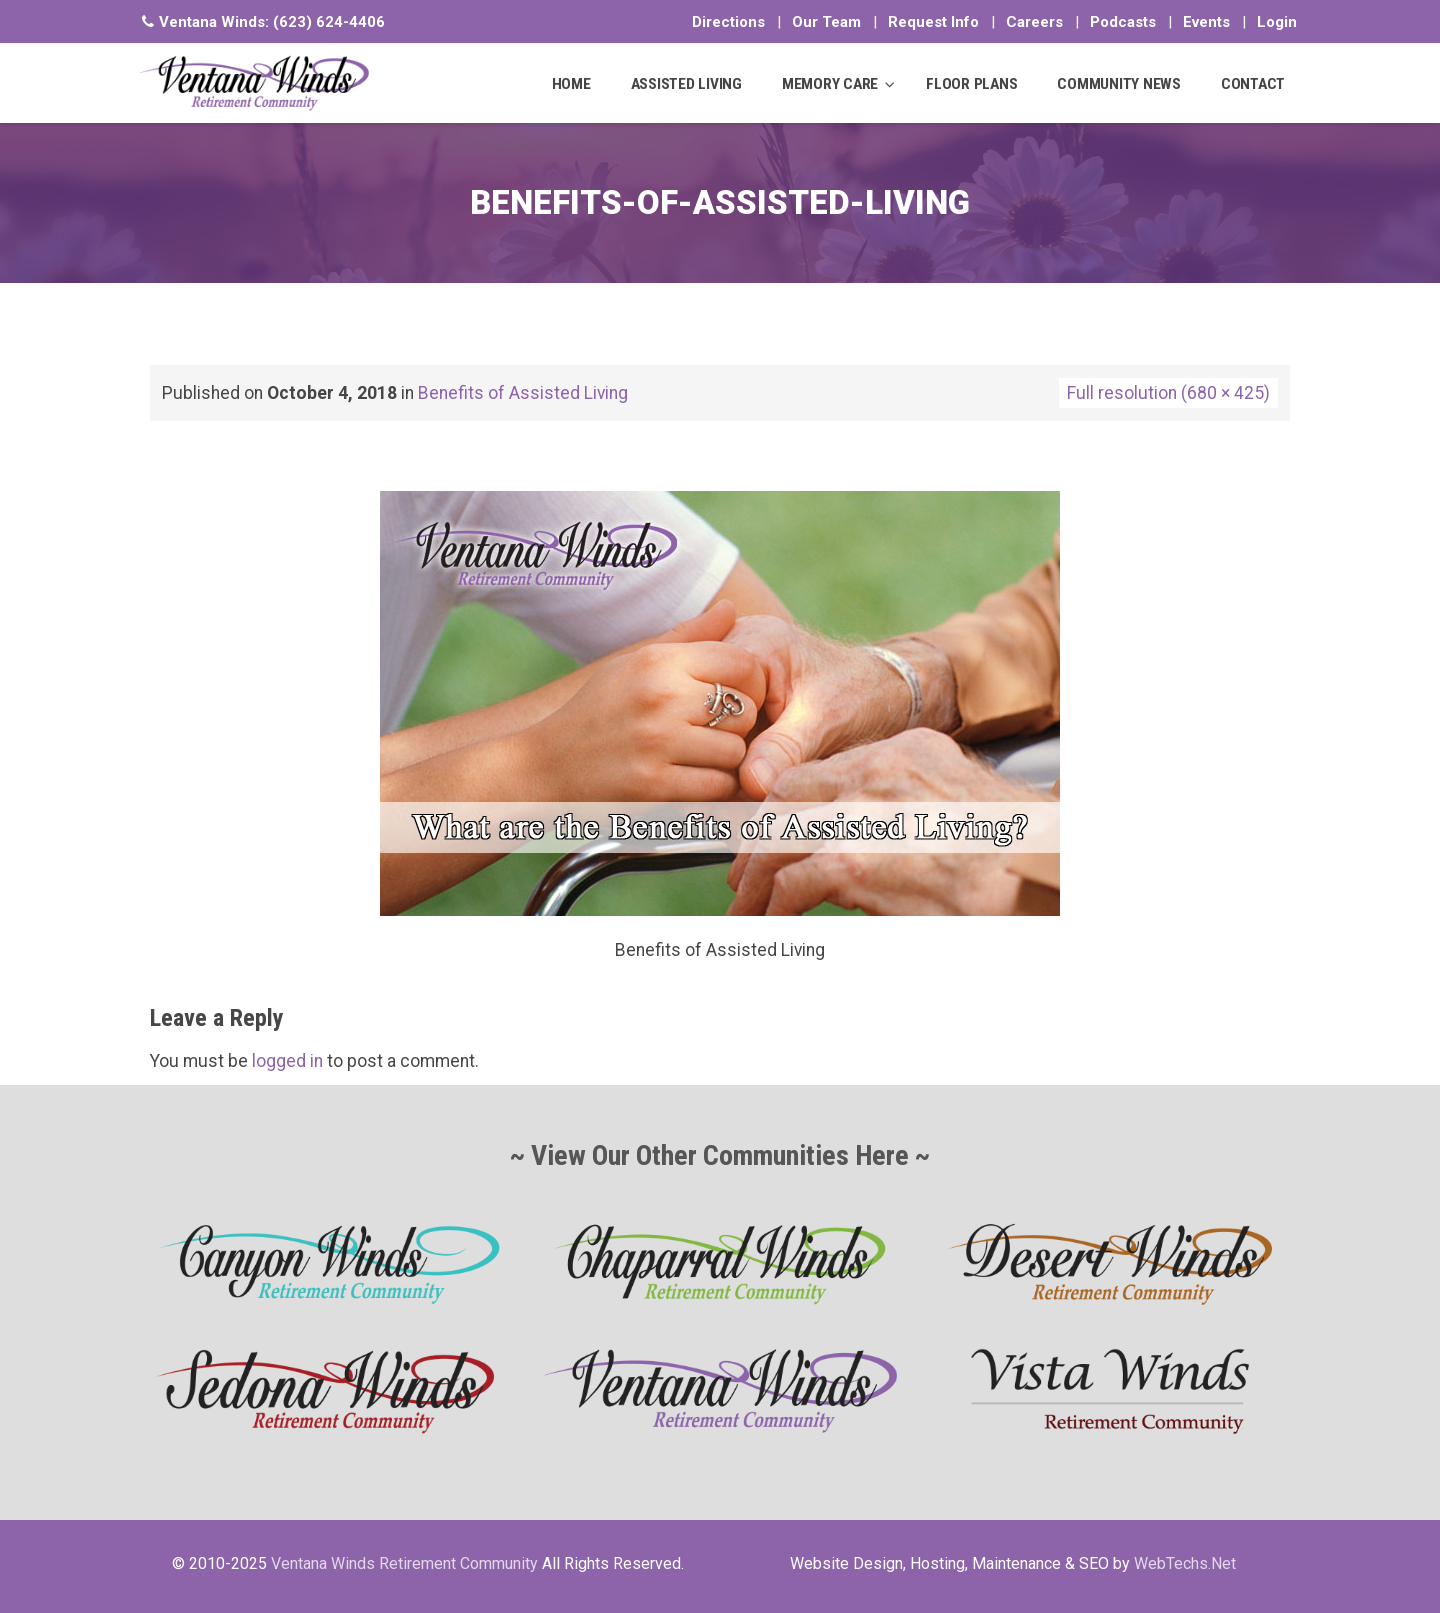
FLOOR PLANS (971, 84)
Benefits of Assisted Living (523, 393)
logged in (287, 1061)
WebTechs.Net (1185, 1563)
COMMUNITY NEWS (1119, 84)
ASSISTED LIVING (686, 84)
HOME (571, 84)
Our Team (826, 22)
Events (1206, 22)
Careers (1034, 22)
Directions (728, 22)
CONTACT (1253, 84)
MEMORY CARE (830, 84)
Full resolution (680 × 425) (1168, 393)
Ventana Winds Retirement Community (404, 1563)
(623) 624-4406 (329, 22)
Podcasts (1123, 22)
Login (1277, 22)
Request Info (933, 22)
